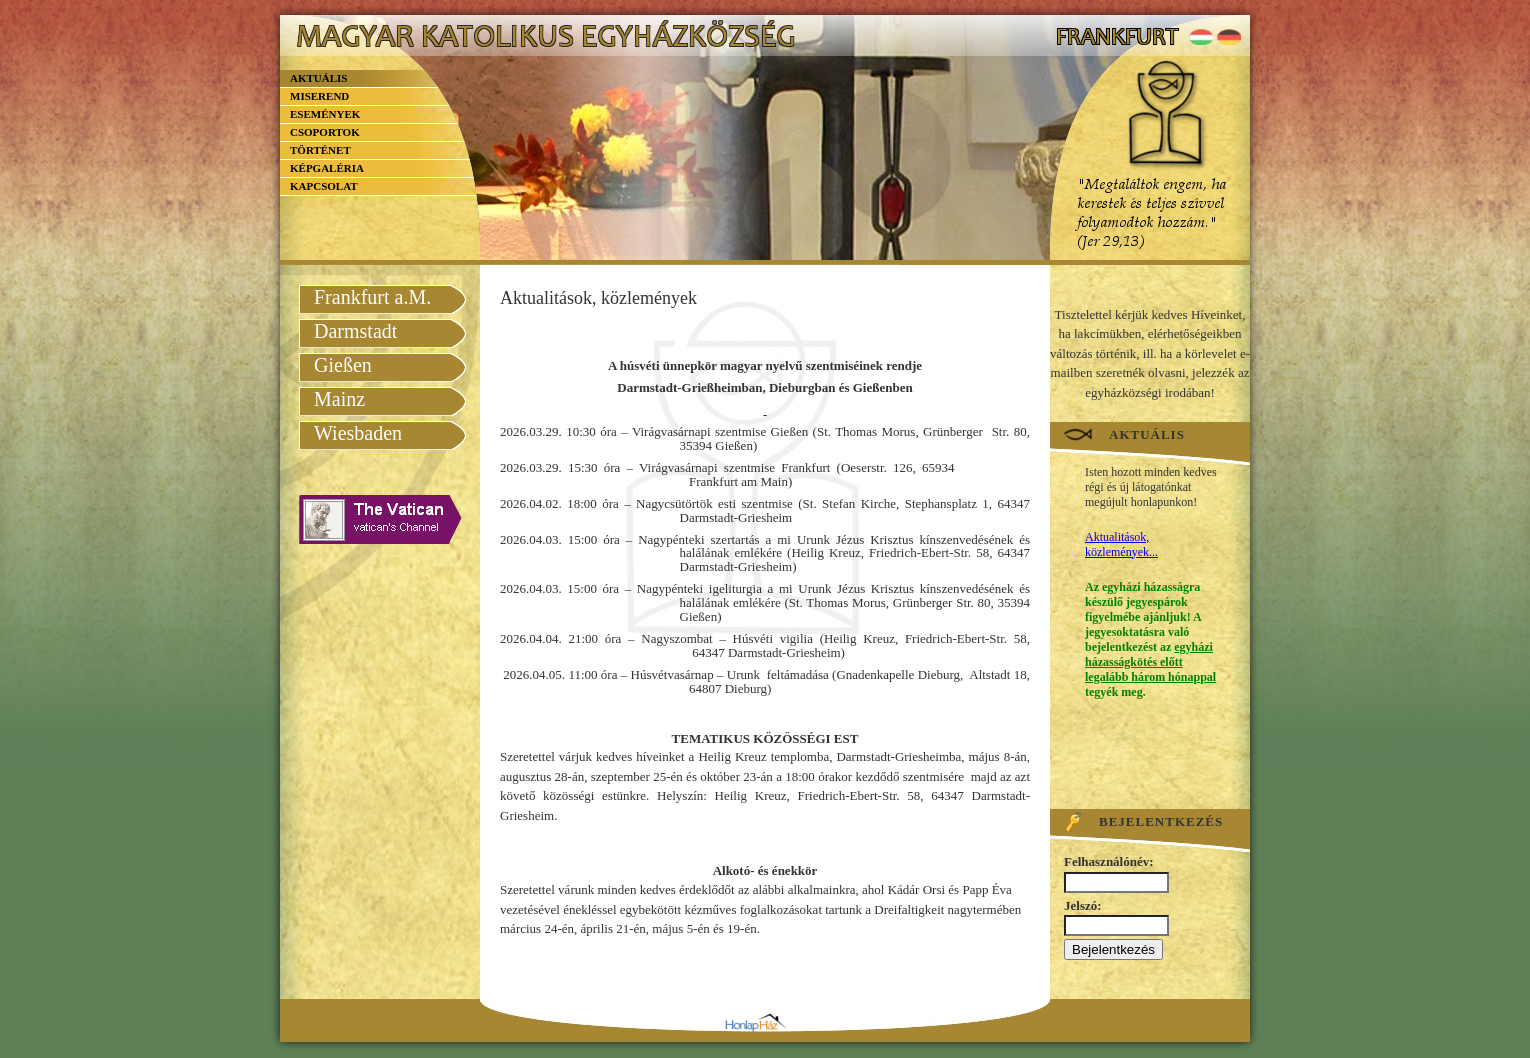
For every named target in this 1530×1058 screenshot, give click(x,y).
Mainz (339, 399)
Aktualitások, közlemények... (1121, 544)
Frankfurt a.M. (372, 297)
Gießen (343, 365)
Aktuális (318, 78)
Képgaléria (327, 168)
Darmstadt (355, 331)
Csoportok (325, 132)
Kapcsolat (324, 186)
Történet (320, 150)
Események (325, 114)
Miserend (319, 96)
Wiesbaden (358, 433)
